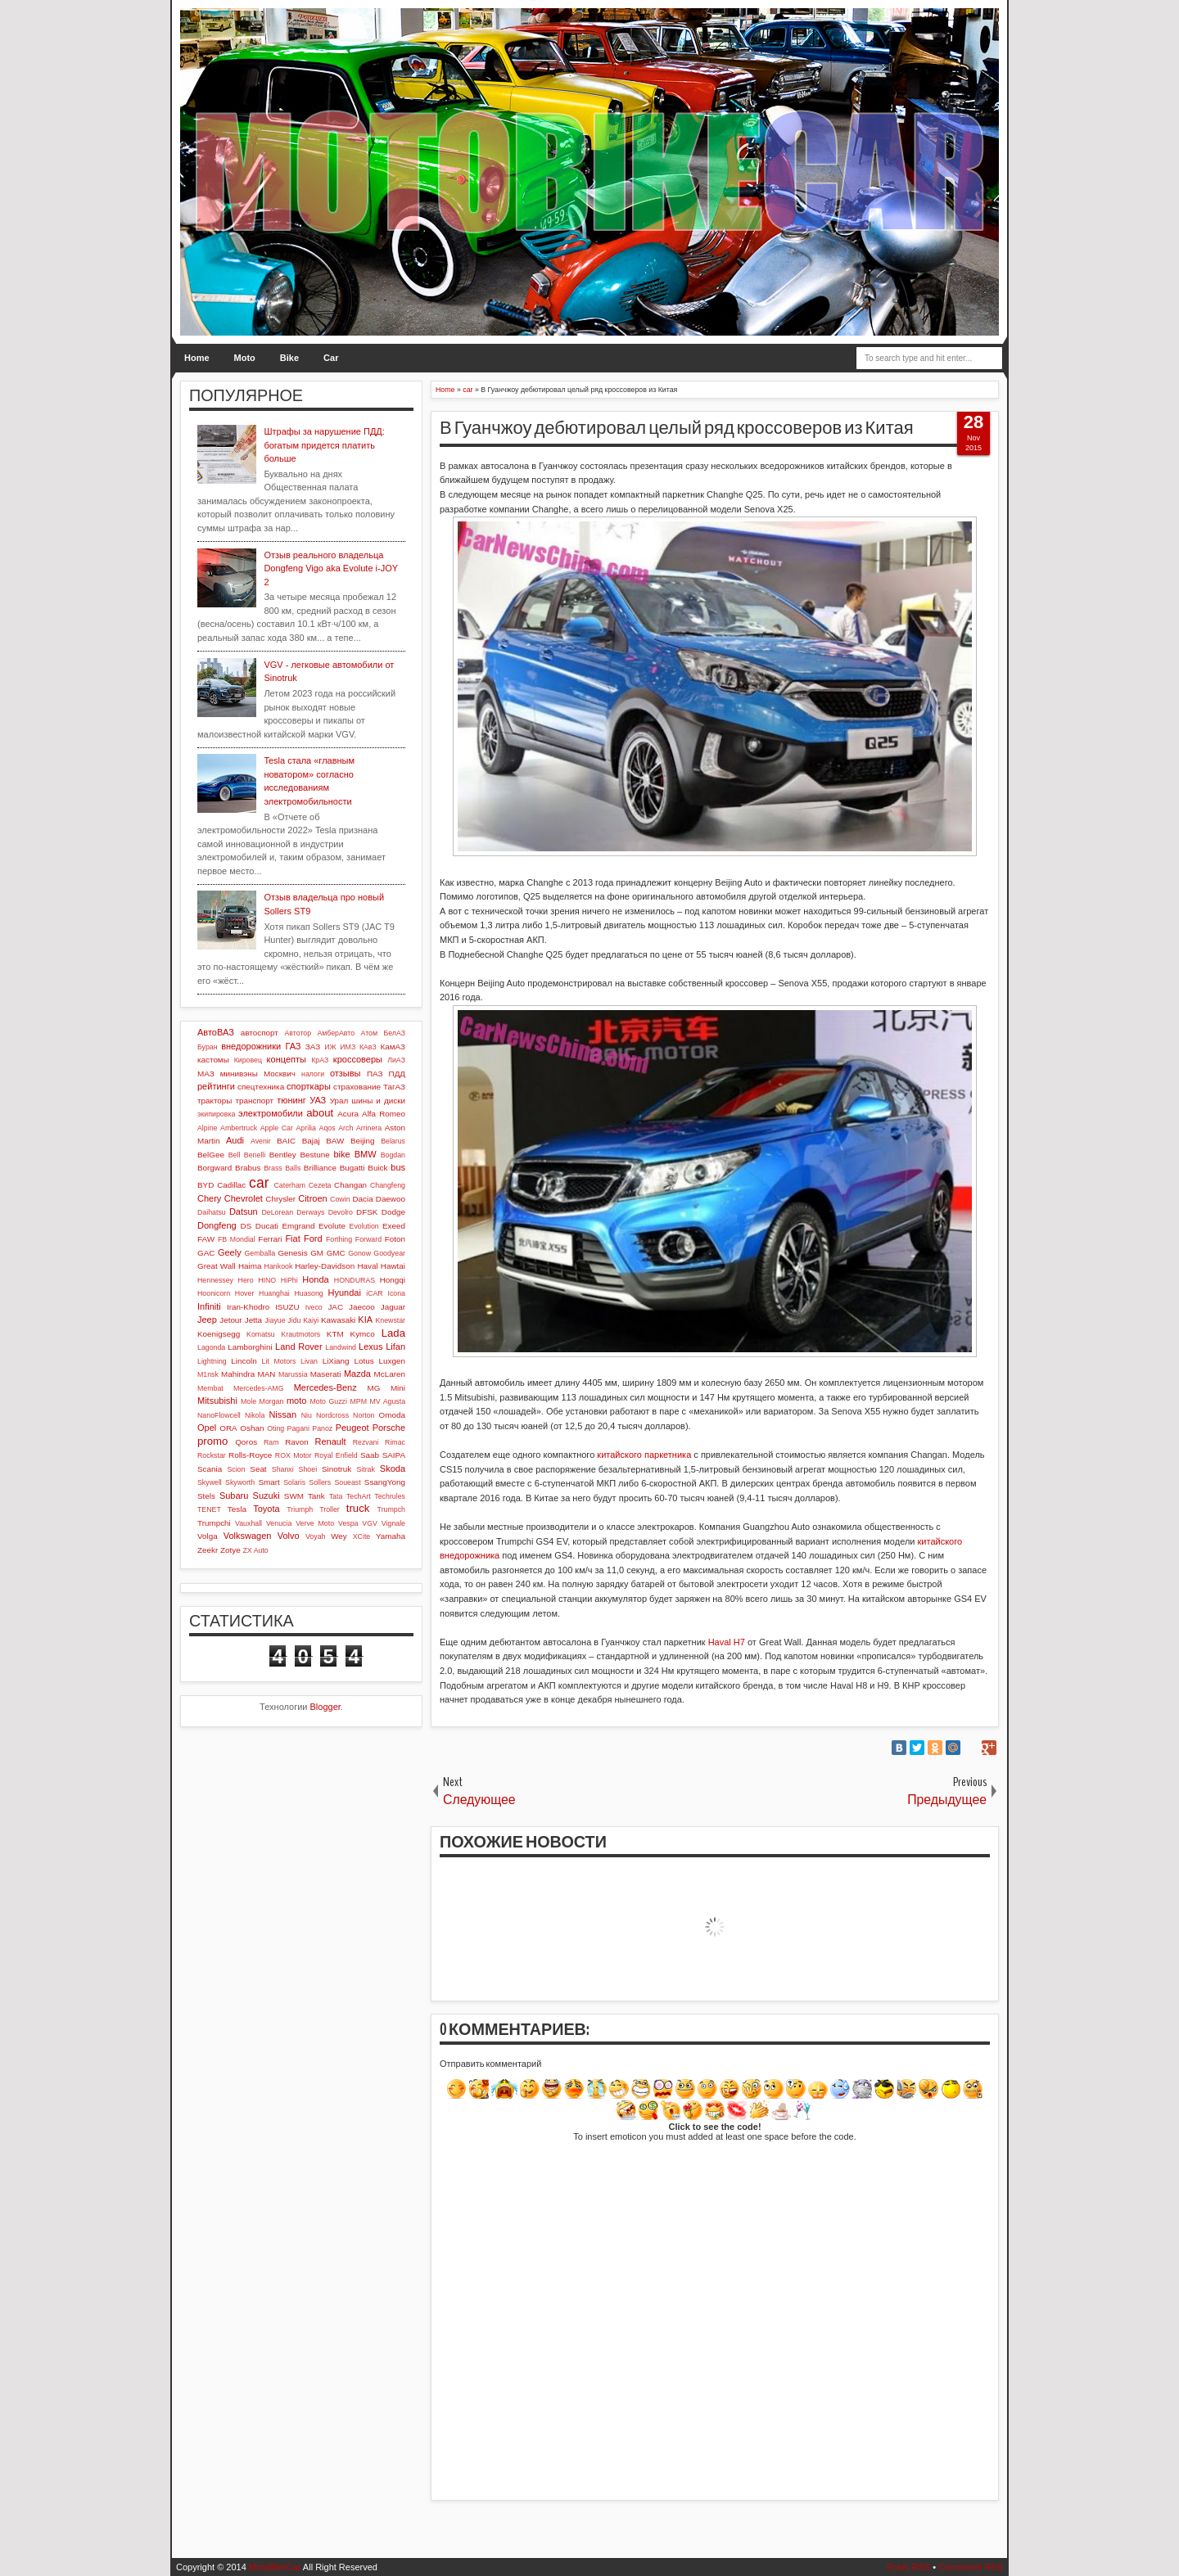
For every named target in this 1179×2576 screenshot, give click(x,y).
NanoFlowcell (219, 1415)
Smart (268, 1482)
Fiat (292, 1238)
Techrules (389, 1496)
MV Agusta (387, 1401)
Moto (244, 358)
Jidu (293, 1320)
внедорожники (251, 1046)
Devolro (340, 1212)
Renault (330, 1441)
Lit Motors (279, 1361)
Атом (369, 1033)
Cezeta (320, 1185)
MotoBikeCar (275, 2567)
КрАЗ (319, 1060)
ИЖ (330, 1047)
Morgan (272, 1401)
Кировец (248, 1060)
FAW (206, 1238)
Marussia (293, 1374)
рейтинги (216, 1086)
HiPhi (289, 1280)
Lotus (364, 1360)
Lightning (212, 1361)
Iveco (314, 1307)
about (319, 1113)
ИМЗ (347, 1047)
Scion (236, 1469)
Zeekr (207, 1549)
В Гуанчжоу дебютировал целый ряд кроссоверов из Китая (677, 428)
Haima (250, 1265)
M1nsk (208, 1374)
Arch (345, 1128)
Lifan (395, 1346)
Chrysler (280, 1198)
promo (212, 1441)
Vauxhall (248, 1523)
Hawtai (393, 1265)
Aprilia (306, 1128)
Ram (271, 1442)
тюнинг (291, 1100)
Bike (289, 358)
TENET (209, 1509)
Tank (316, 1495)
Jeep (207, 1319)
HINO (267, 1280)
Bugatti (352, 1167)
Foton (395, 1238)
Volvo (289, 1536)
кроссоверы (357, 1059)
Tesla (237, 1509)
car (259, 1183)
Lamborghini (250, 1346)
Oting (275, 1428)
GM (316, 1252)
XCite (362, 1536)
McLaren (389, 1373)
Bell (234, 1155)
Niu (306, 1415)
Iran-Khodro (248, 1306)
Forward (368, 1239)
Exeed (393, 1225)
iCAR (374, 1293)
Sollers (320, 1482)
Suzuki (266, 1495)
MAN (267, 1373)
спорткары (309, 1086)
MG (374, 1387)
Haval (367, 1265)
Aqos (327, 1128)
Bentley (282, 1154)
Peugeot (352, 1427)
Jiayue (274, 1320)
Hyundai (344, 1292)
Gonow (359, 1253)
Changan (350, 1184)
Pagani (298, 1428)
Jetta (253, 1319)
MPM (358, 1401)
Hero (246, 1280)
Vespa (348, 1523)
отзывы (345, 1073)
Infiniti (209, 1306)
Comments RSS (970, 2567)
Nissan (282, 1414)
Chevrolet (243, 1198)
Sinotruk (336, 1468)
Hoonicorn (213, 1293)
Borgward (214, 1167)
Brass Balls (282, 1168)
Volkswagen (248, 1536)
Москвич (280, 1073)
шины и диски (378, 1100)
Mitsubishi (217, 1400)
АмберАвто (336, 1033)
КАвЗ (368, 1047)
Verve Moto (315, 1523)
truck (358, 1508)
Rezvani (366, 1442)
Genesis (292, 1252)
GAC (206, 1252)
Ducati (266, 1225)
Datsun (243, 1211)
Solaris (294, 1482)
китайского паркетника (644, 1454)
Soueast (347, 1482)
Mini (398, 1387)
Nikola (254, 1415)
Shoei (308, 1469)
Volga (207, 1536)
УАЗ (317, 1100)
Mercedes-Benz (325, 1387)
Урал (339, 1100)
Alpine (207, 1128)
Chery (209, 1198)
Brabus (247, 1167)
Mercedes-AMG (258, 1388)
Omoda (392, 1414)
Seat (258, 1468)
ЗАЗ (312, 1046)
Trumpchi (214, 1522)
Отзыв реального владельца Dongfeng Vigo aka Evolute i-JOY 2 (330, 568)
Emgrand (298, 1225)
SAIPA (393, 1454)
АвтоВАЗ (215, 1032)
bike (341, 1154)
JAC (335, 1306)
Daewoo (390, 1198)
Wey (339, 1536)
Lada (393, 1333)
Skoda (392, 1468)
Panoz (322, 1428)
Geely (230, 1252)
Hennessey (215, 1280)
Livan (309, 1361)
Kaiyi (310, 1320)
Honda (315, 1279)
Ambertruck (238, 1128)
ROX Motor (293, 1455)
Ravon (297, 1441)
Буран (207, 1047)
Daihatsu (211, 1212)
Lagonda (211, 1347)
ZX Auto (255, 1550)
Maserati (325, 1373)
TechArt (358, 1496)
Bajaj (311, 1140)
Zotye (230, 1549)
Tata (336, 1496)
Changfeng (387, 1185)
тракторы (214, 1100)
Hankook (278, 1266)
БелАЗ (394, 1033)
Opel (206, 1427)
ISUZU (287, 1306)
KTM (335, 1333)
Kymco (362, 1333)
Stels (206, 1495)
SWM (294, 1495)
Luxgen (392, 1360)
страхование (357, 1086)
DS (246, 1225)
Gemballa (260, 1253)
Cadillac (231, 1184)
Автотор (297, 1033)
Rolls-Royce (250, 1454)
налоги (312, 1074)
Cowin (340, 1199)
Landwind (340, 1347)
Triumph (300, 1509)
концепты (286, 1059)
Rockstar (211, 1455)
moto (296, 1400)
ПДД (397, 1073)
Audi (235, 1140)
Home (197, 358)
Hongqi (392, 1279)
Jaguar (393, 1306)
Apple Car (276, 1128)
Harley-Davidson (325, 1265)
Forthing (339, 1239)
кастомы (213, 1059)
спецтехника (260, 1086)
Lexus (370, 1346)
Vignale (393, 1523)
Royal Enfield (336, 1455)
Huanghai (274, 1293)
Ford (313, 1238)
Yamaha (390, 1536)
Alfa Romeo (383, 1113)
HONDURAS (354, 1280)
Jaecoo (362, 1306)
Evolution (364, 1226)
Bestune (314, 1154)
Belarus (393, 1141)
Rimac (395, 1442)
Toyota (266, 1509)
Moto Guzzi (328, 1401)
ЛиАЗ (396, 1060)
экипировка (216, 1114)
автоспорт (259, 1032)
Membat (210, 1388)
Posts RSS (908, 2567)
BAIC (286, 1140)
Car (330, 358)
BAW (335, 1140)
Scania (209, 1468)
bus (398, 1167)
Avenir (261, 1141)
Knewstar (390, 1320)
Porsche (389, 1427)
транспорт (255, 1100)
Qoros (246, 1441)
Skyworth (240, 1482)
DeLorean (277, 1212)
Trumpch (391, 1509)
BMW (366, 1154)
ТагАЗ (394, 1086)
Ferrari (270, 1238)
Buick (377, 1167)
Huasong (309, 1293)
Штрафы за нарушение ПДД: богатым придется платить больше (324, 444)
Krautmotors (300, 1334)
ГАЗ (292, 1046)
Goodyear (389, 1253)
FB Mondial (236, 1239)
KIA (365, 1319)
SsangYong (384, 1482)
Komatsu (260, 1334)
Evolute (332, 1225)
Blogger (325, 1707)
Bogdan (393, 1155)
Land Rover (299, 1346)
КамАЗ (393, 1046)
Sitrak (365, 1469)
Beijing (362, 1140)
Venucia (278, 1523)
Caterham (290, 1185)
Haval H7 (726, 1642)
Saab (369, 1454)
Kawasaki (338, 1319)
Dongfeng (217, 1225)
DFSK (366, 1211)
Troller (329, 1509)
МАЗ (206, 1073)
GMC (336, 1252)
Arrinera (369, 1128)
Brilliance (320, 1167)
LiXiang (336, 1360)
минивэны (239, 1073)
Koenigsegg (218, 1333)
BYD (205, 1184)
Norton (363, 1415)
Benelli (254, 1155)
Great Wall (216, 1265)
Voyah (315, 1536)
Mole (248, 1401)
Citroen (312, 1198)
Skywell (209, 1482)
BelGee (210, 1154)
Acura (348, 1113)
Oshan (252, 1427)
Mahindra (238, 1373)
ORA (228, 1427)
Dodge (393, 1211)
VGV (369, 1523)
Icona (396, 1293)
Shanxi (283, 1469)
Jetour (230, 1319)
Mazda (357, 1373)
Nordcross (332, 1415)
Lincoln (243, 1360)
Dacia (362, 1198)
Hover (244, 1293)
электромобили (270, 1113)
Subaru (233, 1495)
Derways (310, 1212)
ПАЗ (375, 1073)
